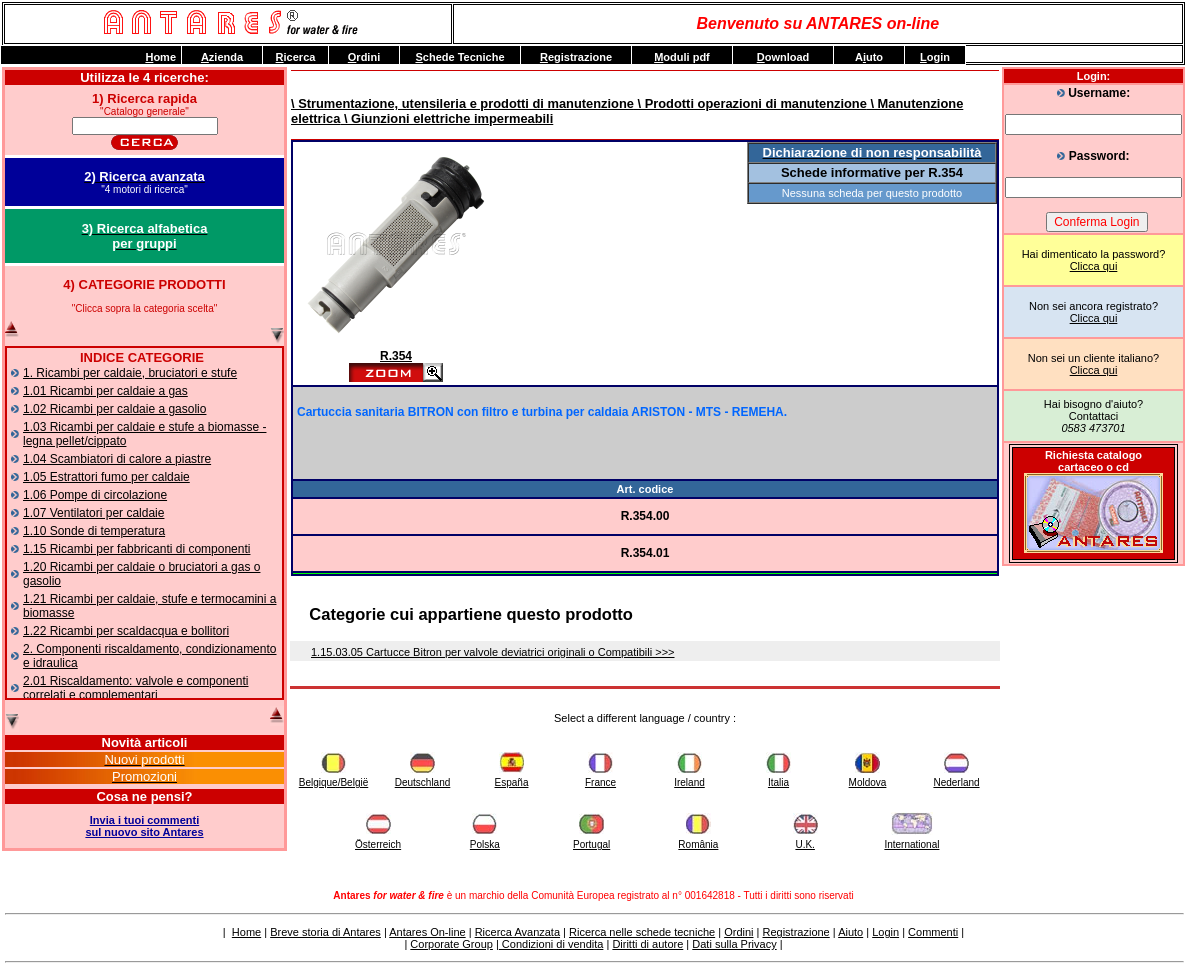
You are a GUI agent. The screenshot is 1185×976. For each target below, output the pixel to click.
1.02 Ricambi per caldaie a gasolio (114, 409)
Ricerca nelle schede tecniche (642, 932)
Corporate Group (451, 944)
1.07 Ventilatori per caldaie (93, 513)
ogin (935, 57)
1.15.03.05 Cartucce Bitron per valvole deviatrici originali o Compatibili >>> (493, 652)
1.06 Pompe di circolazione (95, 495)
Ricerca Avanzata (517, 932)
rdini (364, 57)
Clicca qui (1094, 266)
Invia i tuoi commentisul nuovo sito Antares (144, 826)
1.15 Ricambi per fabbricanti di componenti (136, 549)
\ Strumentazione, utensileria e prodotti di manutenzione (462, 103)
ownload (783, 57)
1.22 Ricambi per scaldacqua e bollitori (126, 631)
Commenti (933, 932)
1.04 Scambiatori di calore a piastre (117, 459)
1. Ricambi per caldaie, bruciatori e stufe (130, 373)
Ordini (738, 932)
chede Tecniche (459, 57)
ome (160, 57)
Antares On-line (427, 932)
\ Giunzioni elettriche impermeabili (446, 118)
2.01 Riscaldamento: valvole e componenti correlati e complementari (135, 688)
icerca (296, 57)
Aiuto (850, 932)
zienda (222, 57)
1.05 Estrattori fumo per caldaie (106, 477)
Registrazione (795, 932)
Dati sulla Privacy (734, 944)
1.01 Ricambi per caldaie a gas (105, 391)
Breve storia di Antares (325, 932)
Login (885, 932)
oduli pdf (682, 57)
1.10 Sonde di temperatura (94, 531)
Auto (869, 57)
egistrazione (576, 57)
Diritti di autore (647, 944)
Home (246, 932)
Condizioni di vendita (551, 944)
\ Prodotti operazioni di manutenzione (750, 103)
